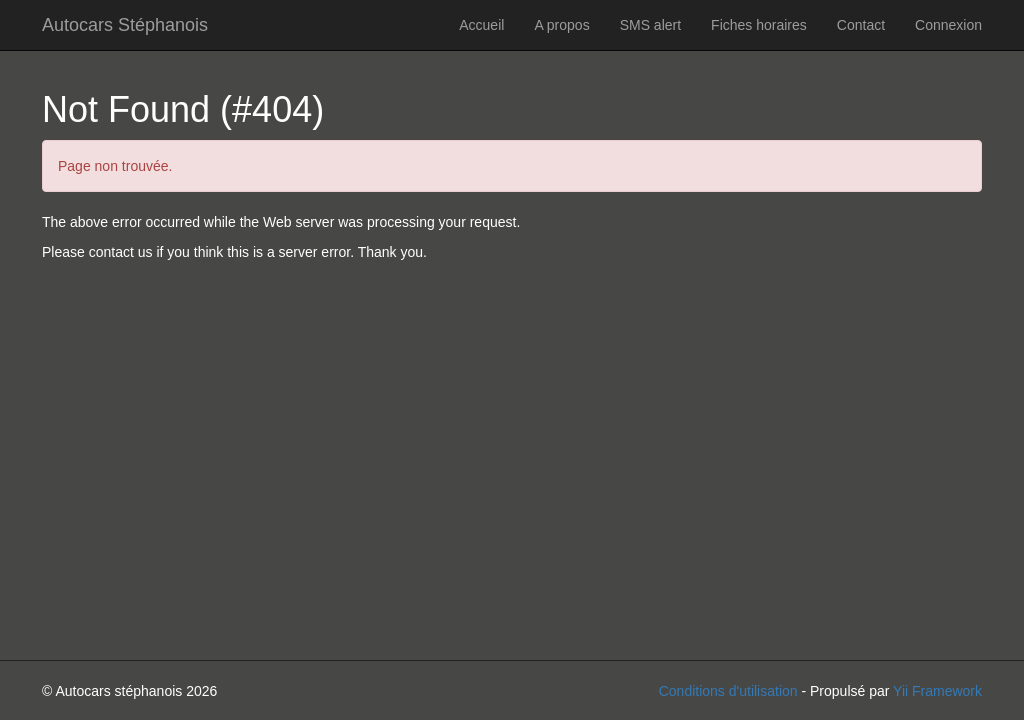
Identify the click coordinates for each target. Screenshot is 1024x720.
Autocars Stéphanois (125, 25)
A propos (561, 25)
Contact (861, 25)
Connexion (948, 25)
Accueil (481, 25)
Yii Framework (937, 691)
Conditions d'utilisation (728, 691)
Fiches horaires (759, 25)
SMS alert (650, 25)
